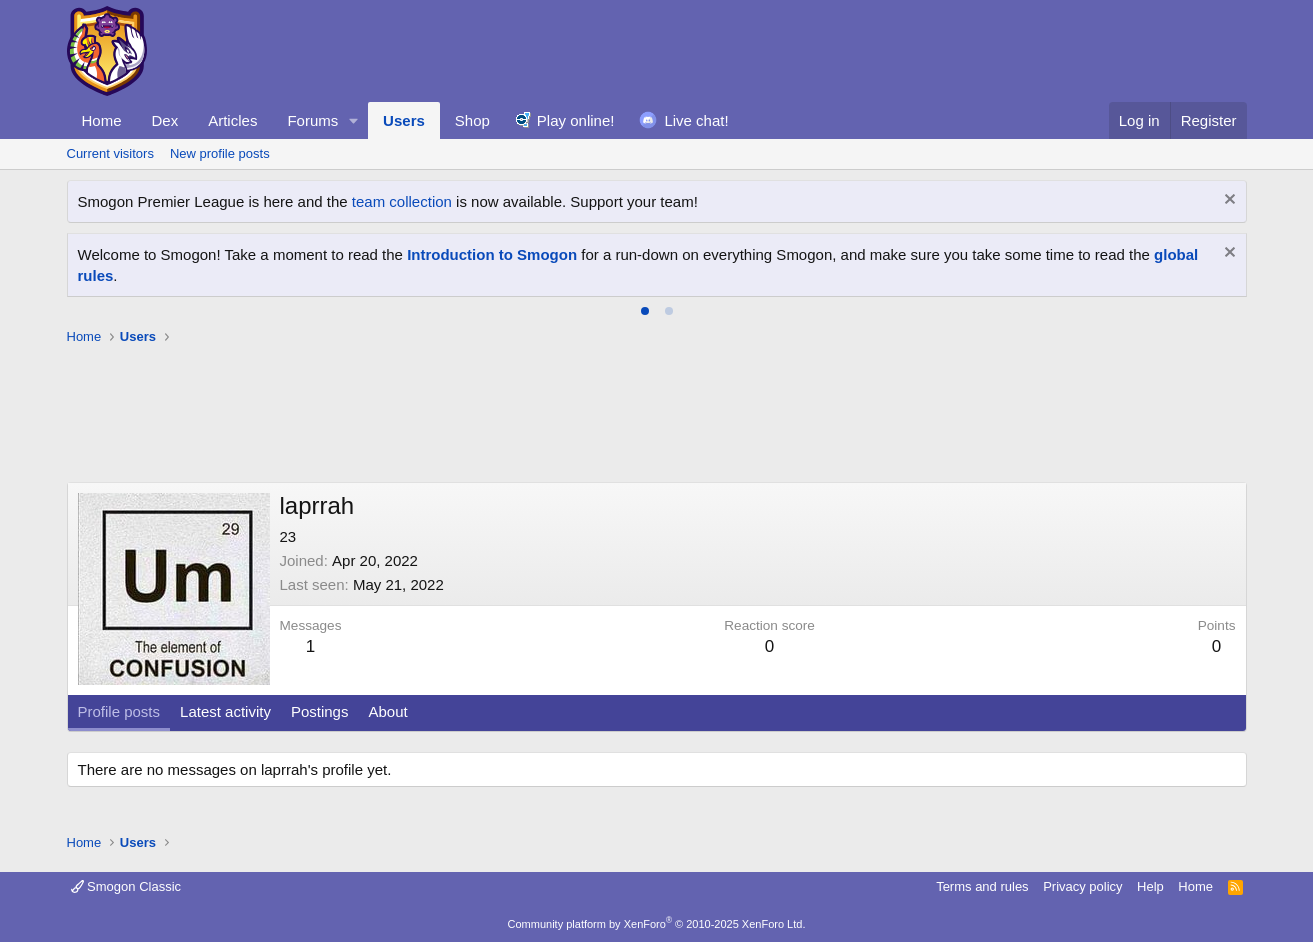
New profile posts (220, 153)
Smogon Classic (126, 886)
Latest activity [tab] (225, 711)
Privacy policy (1082, 886)
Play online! (576, 120)
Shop (472, 120)
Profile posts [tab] (119, 711)
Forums (312, 120)
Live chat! (696, 120)
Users (404, 120)
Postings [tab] (320, 711)
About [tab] (387, 711)
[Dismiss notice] (1227, 201)
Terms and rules (982, 886)
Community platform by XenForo (657, 924)
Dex (165, 120)
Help (1150, 886)
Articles (232, 120)
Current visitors (110, 153)
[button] (354, 120)
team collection (402, 201)
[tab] (645, 311)
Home (102, 120)
